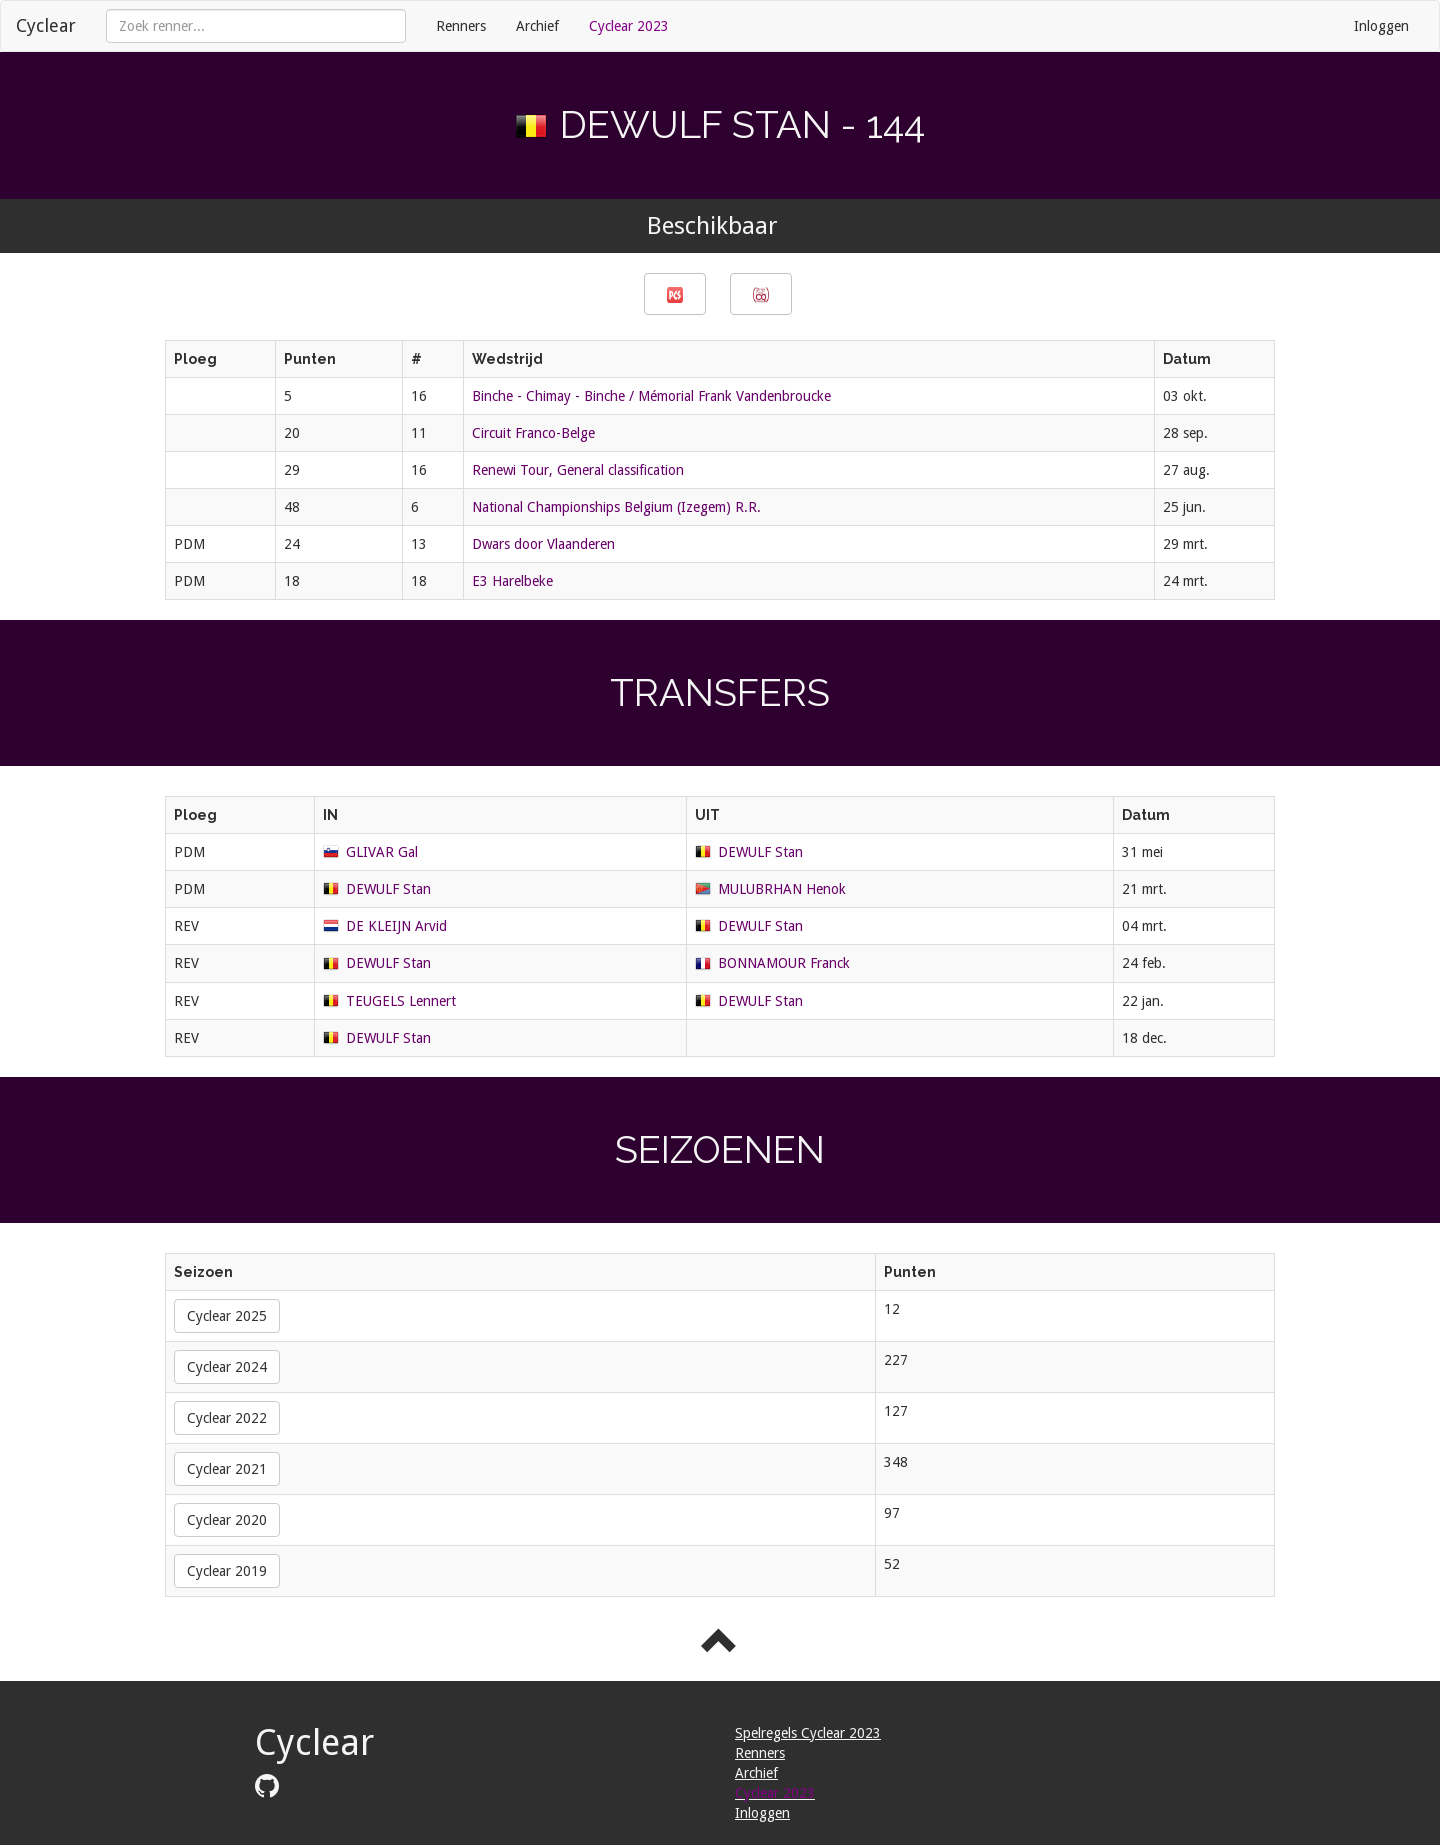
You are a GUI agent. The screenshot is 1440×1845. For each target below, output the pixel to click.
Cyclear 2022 (227, 1418)
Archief (537, 26)
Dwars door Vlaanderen (543, 544)
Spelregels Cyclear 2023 (808, 1733)
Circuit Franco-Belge (533, 433)
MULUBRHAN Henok (782, 889)
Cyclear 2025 (227, 1316)
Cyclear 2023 (629, 26)
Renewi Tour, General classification (578, 470)
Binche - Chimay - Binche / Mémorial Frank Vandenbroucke (651, 396)
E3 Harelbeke (512, 581)
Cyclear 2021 (227, 1469)
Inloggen (1381, 26)
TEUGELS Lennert (401, 1001)
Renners (461, 26)
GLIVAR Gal (382, 852)
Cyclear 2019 (227, 1571)
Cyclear (46, 25)
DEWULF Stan (760, 852)
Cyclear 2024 (227, 1367)
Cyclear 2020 (227, 1520)
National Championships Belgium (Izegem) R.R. (616, 507)
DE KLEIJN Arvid (396, 926)
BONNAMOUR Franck (784, 963)
